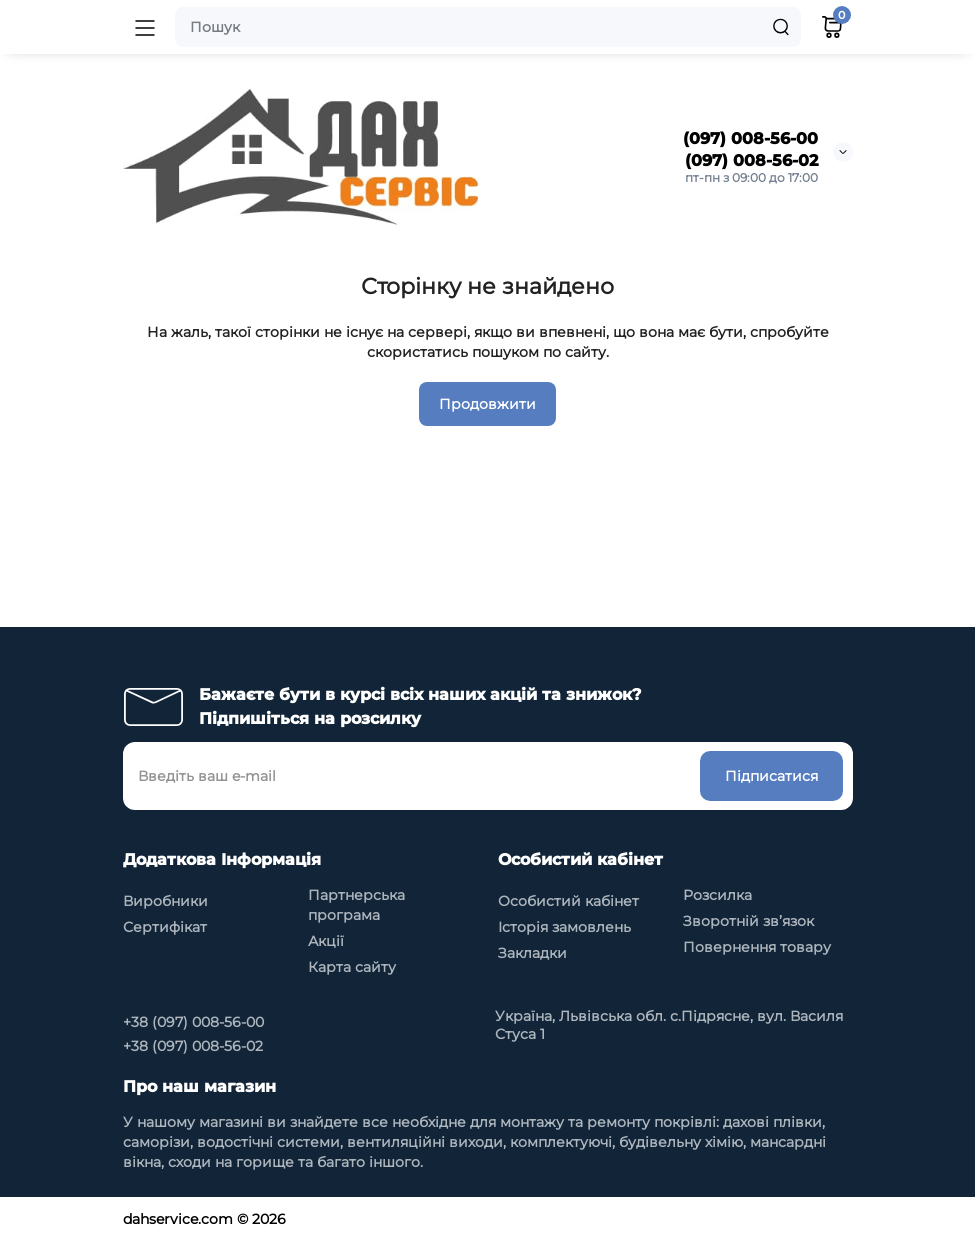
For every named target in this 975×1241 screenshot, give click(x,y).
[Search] (781, 27)
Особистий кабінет (568, 901)
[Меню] (145, 27)
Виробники (165, 901)
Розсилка (717, 895)
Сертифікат (165, 927)
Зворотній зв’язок (748, 921)
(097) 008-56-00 (750, 138)
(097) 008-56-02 (751, 160)
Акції (326, 941)
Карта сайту (352, 967)
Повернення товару (757, 947)
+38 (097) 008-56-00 (193, 1022)
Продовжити (487, 404)
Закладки (532, 953)
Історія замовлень (564, 927)
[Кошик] (832, 27)
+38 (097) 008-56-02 (193, 1046)
